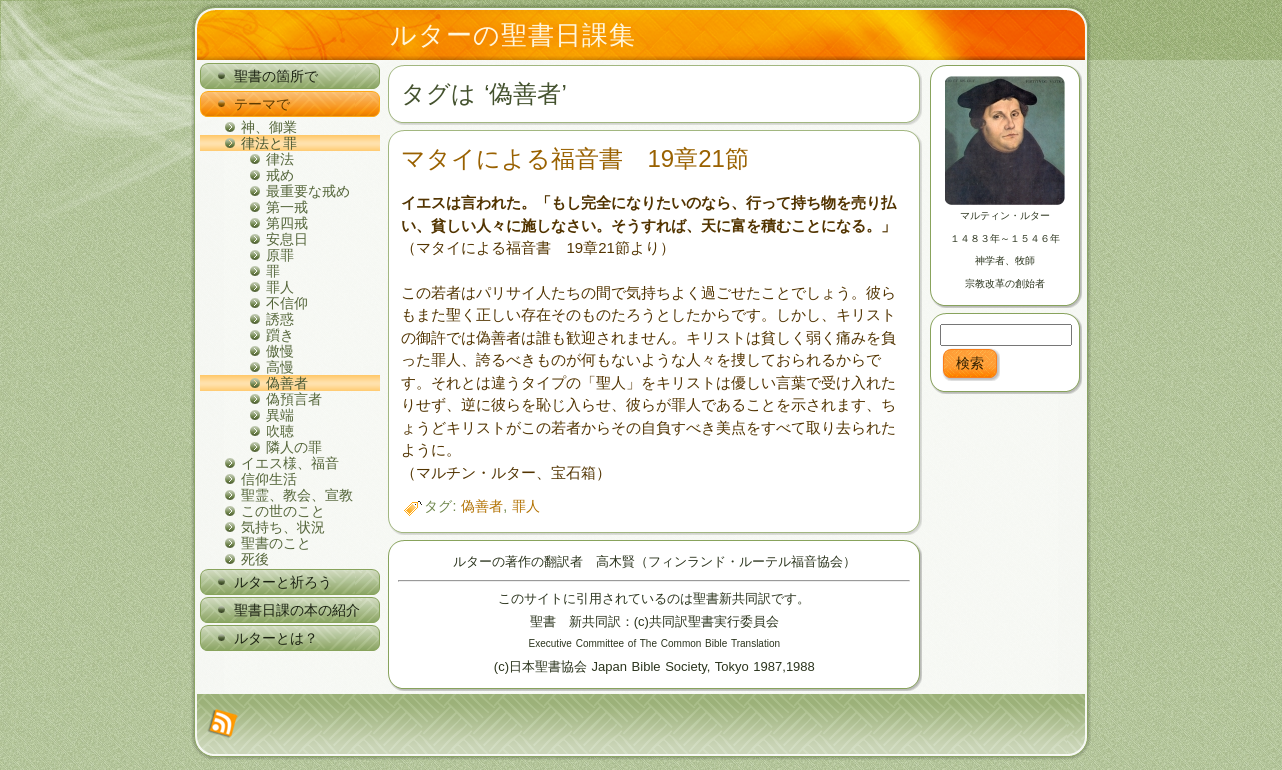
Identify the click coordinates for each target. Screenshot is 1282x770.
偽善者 (287, 383)
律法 (280, 159)
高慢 (280, 367)
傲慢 (280, 351)
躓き (280, 335)
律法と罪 (269, 143)
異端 (280, 415)
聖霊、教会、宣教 (297, 495)
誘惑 (280, 319)
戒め (280, 175)
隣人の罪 (294, 447)
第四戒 (287, 223)
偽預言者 (294, 399)
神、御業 (269, 127)
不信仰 (287, 303)
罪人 (280, 287)
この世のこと (283, 511)
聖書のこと (276, 543)
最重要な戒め (308, 191)
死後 (255, 559)
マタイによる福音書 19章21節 (574, 158)
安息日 (287, 239)
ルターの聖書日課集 (513, 35)
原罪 (280, 255)
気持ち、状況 (283, 527)
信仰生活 (269, 479)
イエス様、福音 (290, 463)
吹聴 (280, 431)
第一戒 (287, 207)
